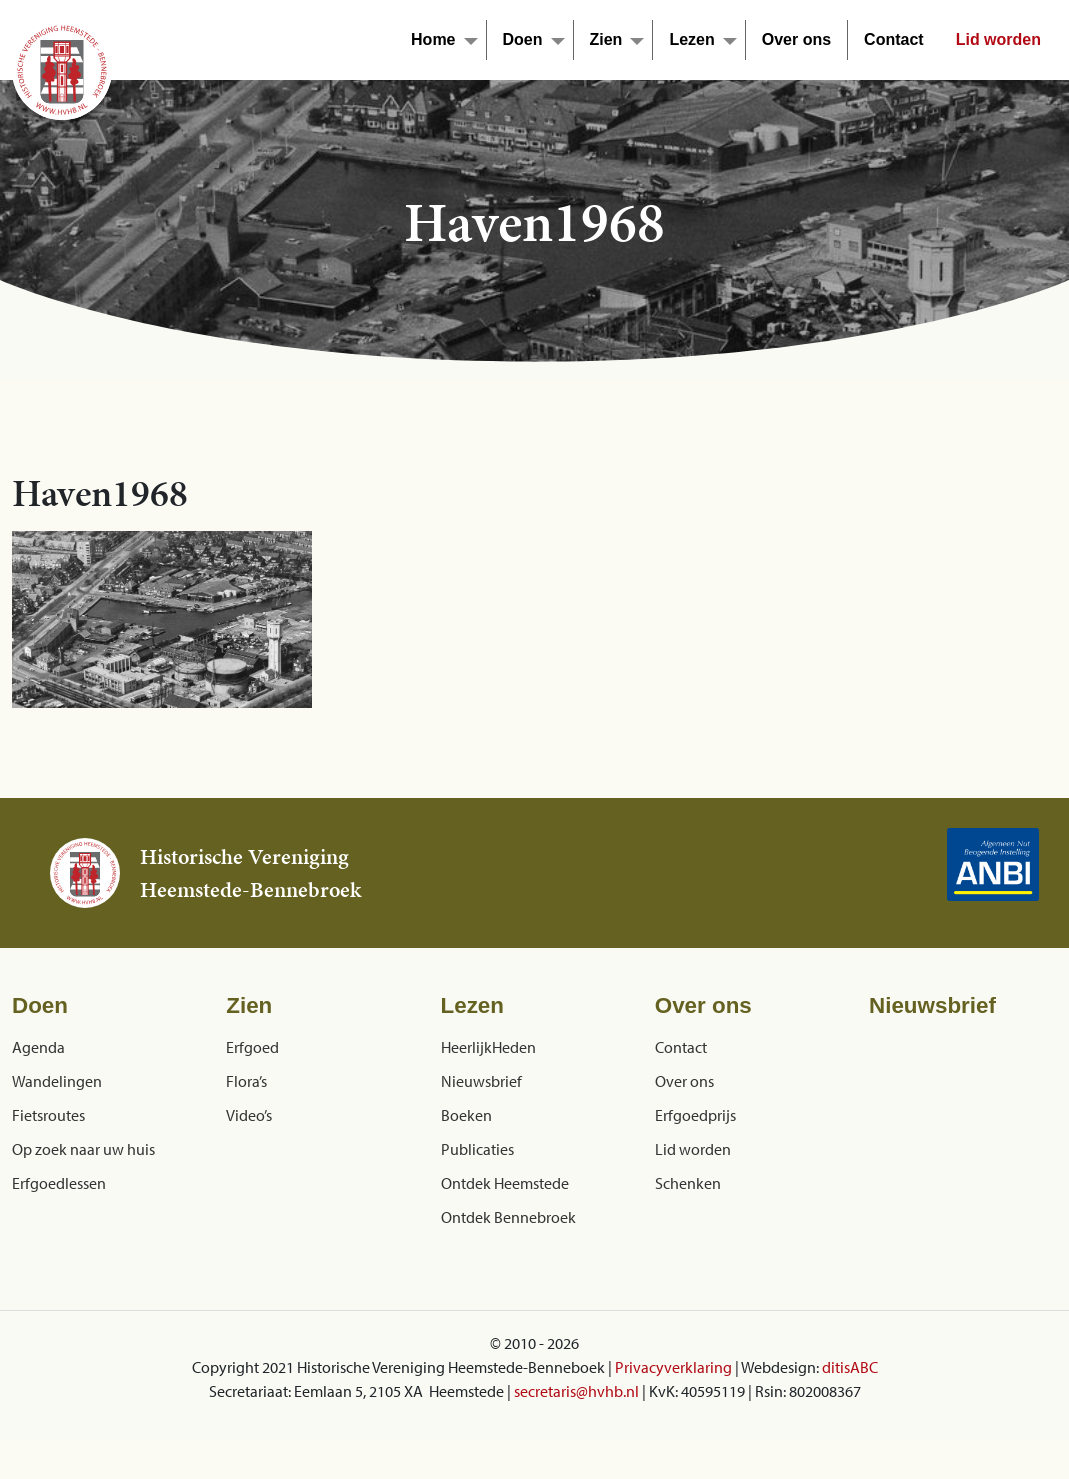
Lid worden (998, 39)
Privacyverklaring (673, 1367)
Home (433, 39)
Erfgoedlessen (59, 1183)
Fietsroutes (48, 1115)
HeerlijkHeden (488, 1047)
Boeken (466, 1115)
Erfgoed (252, 1047)
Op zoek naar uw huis (83, 1149)
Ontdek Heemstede (505, 1183)
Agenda (38, 1047)
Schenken (688, 1183)
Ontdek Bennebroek (508, 1217)
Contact (894, 39)
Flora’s (246, 1081)
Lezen (691, 39)
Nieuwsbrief (481, 1081)
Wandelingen (57, 1081)
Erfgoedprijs (695, 1115)
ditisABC (850, 1367)
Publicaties (477, 1149)
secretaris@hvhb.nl (576, 1391)
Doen (523, 39)
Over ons (796, 39)
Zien (606, 39)
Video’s (249, 1115)
